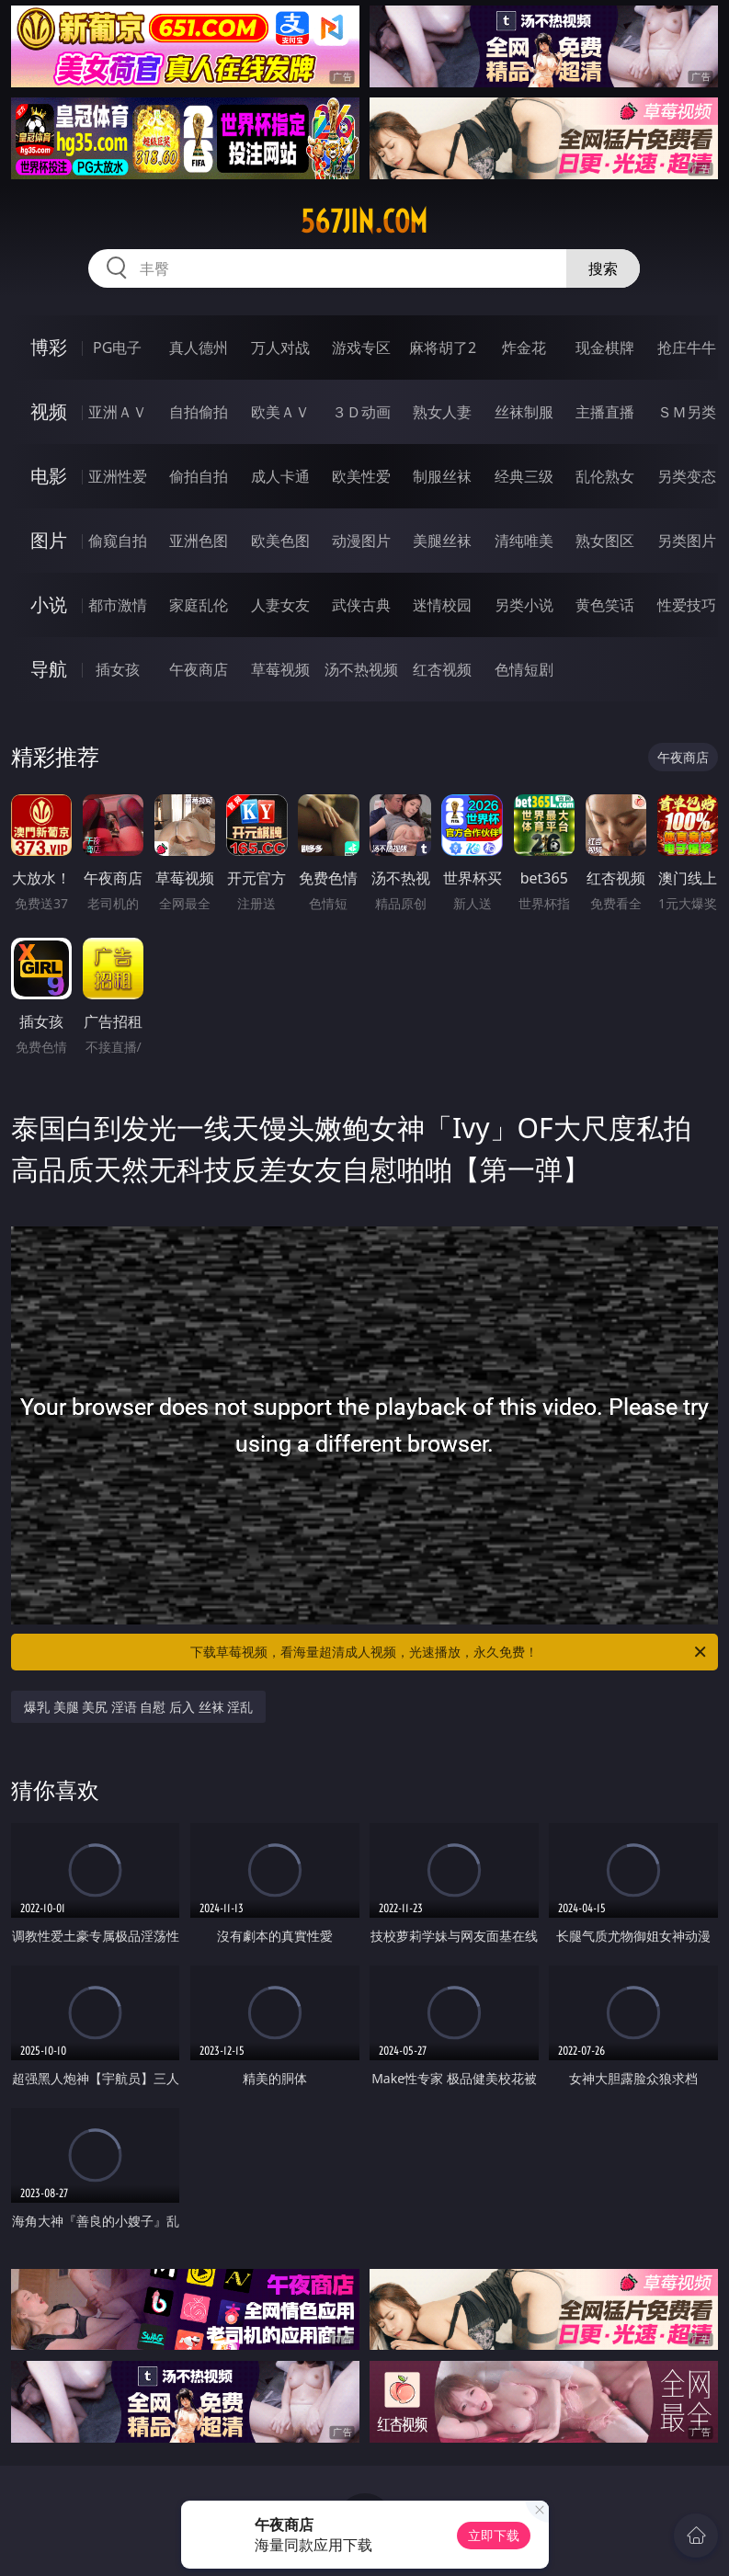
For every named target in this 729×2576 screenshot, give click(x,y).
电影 (48, 475)
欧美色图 (280, 540)
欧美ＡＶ (280, 412)
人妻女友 (280, 605)
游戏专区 (361, 347)
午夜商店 (198, 669)
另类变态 (686, 476)
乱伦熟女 (604, 476)
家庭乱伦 (198, 605)
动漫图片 (361, 540)
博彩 (48, 347)
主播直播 (604, 412)
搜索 (603, 268)
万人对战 (280, 347)
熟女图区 (604, 540)
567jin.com (364, 221)
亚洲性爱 (117, 476)
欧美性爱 (361, 476)
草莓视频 (280, 669)
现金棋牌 (604, 347)
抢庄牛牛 (686, 347)
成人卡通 (280, 476)
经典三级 (524, 476)
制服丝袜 (442, 476)
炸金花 (524, 347)
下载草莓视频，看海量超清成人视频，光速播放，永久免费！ (449, 1652)
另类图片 (686, 540)
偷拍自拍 (198, 476)
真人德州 (198, 347)
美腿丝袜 (442, 540)
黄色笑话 (604, 605)
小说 (48, 604)
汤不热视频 (361, 669)
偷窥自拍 (117, 540)
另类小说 (524, 605)
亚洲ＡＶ (117, 412)
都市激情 (117, 605)
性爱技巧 (686, 605)
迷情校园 (442, 605)
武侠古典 (361, 605)
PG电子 (117, 347)
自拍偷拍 (198, 412)
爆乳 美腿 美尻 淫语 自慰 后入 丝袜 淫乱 (138, 1706)
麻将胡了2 (442, 347)
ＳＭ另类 (686, 412)
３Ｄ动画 (361, 412)
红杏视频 (442, 669)
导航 (48, 668)
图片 (48, 540)
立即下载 (493, 2535)
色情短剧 (524, 669)
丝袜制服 (524, 412)
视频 (48, 411)
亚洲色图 (198, 540)
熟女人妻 (442, 412)
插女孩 (118, 669)
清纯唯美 (524, 540)
